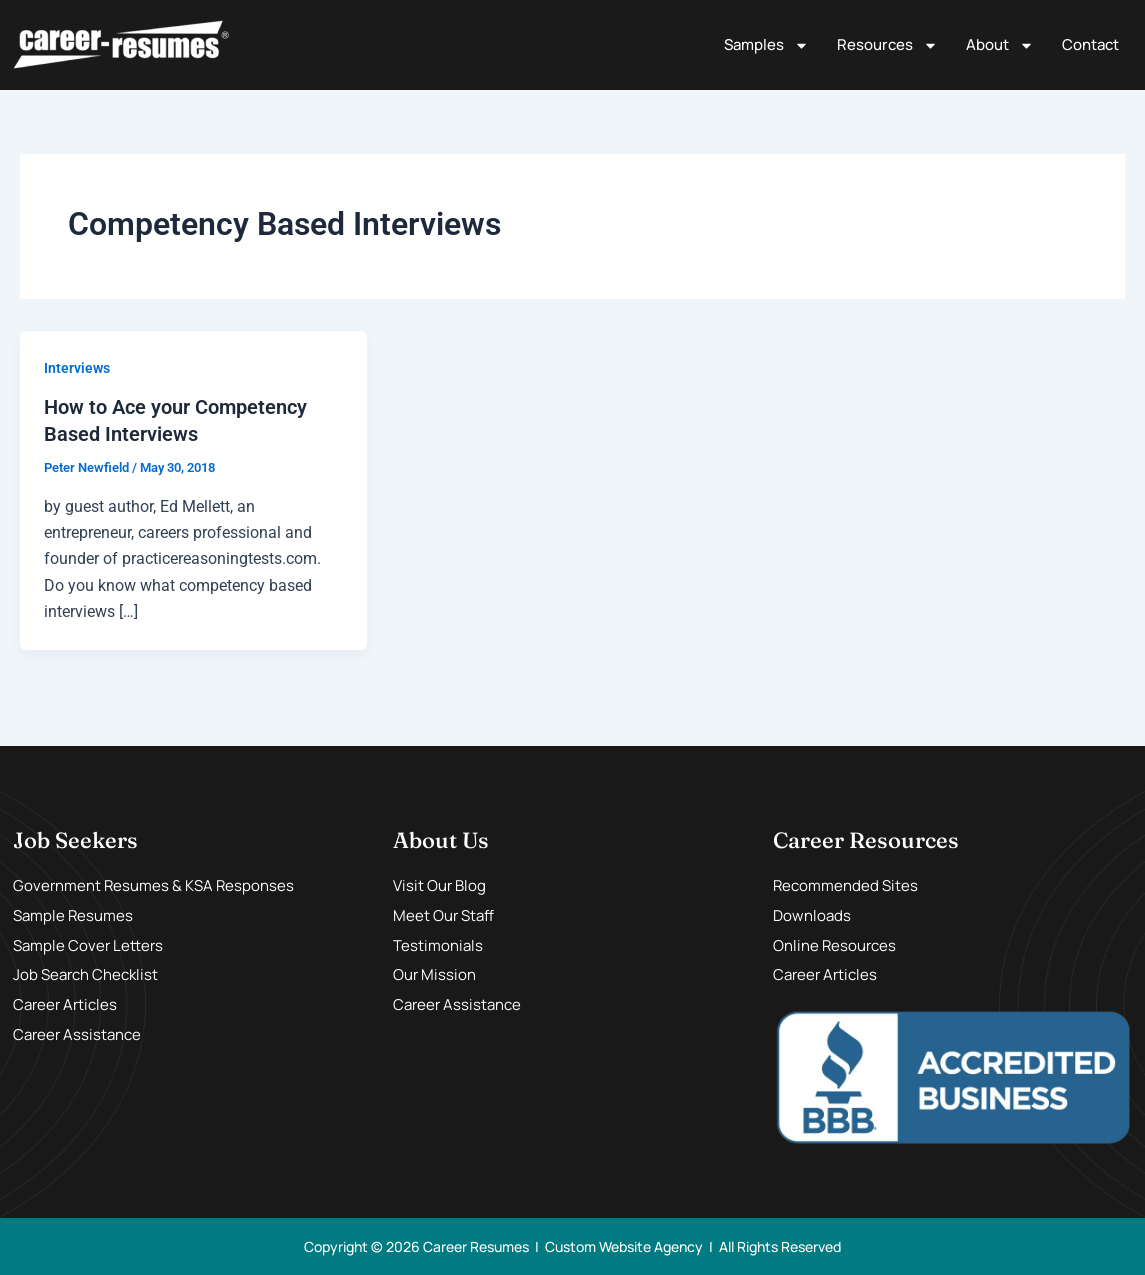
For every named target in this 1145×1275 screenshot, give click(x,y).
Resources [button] (887, 45)
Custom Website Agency (624, 1245)
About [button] (1000, 45)
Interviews (77, 368)
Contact (1090, 44)
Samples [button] (766, 45)
